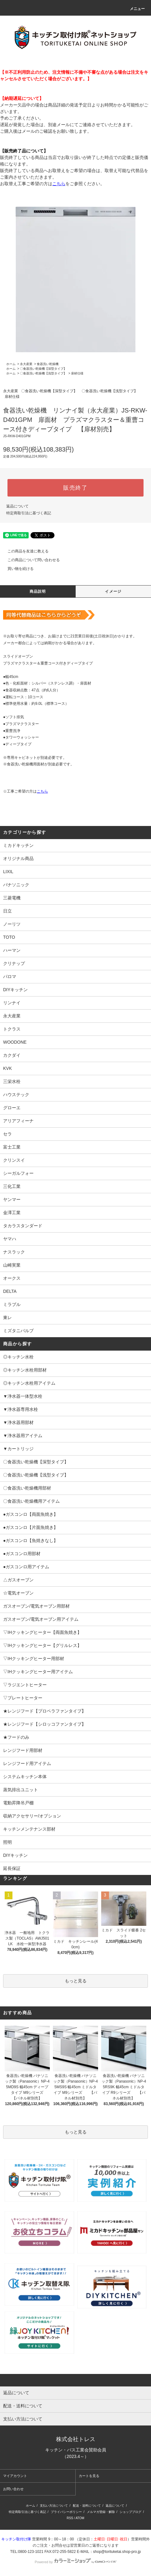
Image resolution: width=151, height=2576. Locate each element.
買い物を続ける (17, 568)
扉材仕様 (77, 373)
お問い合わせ (13, 2489)
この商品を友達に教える (24, 551)
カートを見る (89, 2476)
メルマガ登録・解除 (101, 2512)
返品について (17, 506)
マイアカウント (15, 2476)
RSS (70, 2518)
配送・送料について (87, 2505)
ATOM (80, 2518)
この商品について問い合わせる (30, 560)
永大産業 (26, 364)
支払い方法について (54, 2505)
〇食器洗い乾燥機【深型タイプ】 (43, 368)
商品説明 (38, 591)
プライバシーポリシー (66, 2512)
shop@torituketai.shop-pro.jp (117, 2551)
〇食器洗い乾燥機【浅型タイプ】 (43, 373)
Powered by (75, 2562)
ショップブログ (130, 2512)
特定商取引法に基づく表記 (28, 513)
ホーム (11, 364)
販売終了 (75, 488)
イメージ (113, 591)
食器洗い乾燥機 (48, 364)
